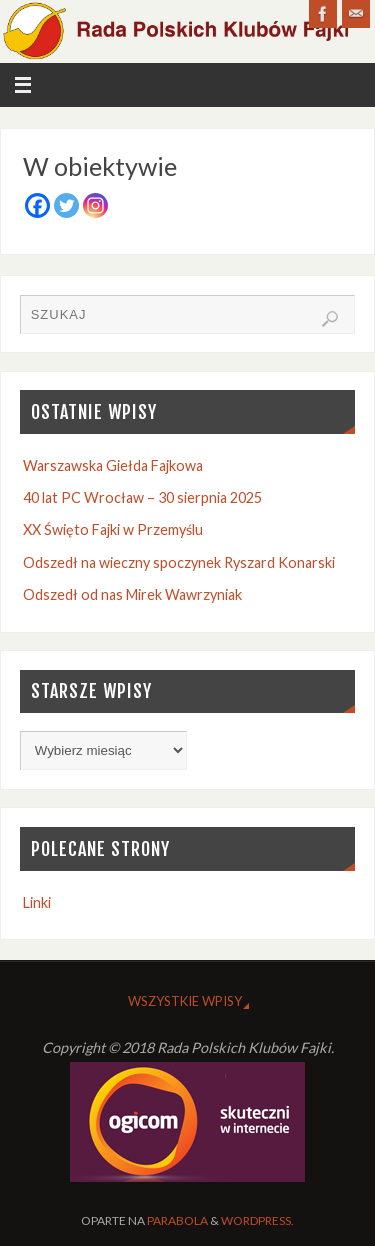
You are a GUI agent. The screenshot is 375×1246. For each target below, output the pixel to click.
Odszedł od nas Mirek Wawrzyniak (132, 594)
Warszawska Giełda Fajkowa (113, 465)
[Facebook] (37, 205)
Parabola (177, 1220)
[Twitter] (66, 205)
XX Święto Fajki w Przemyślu (113, 529)
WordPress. (257, 1220)
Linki (37, 902)
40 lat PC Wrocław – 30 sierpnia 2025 (142, 497)
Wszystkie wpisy (185, 1001)
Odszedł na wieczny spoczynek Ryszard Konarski (179, 562)
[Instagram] (95, 205)
